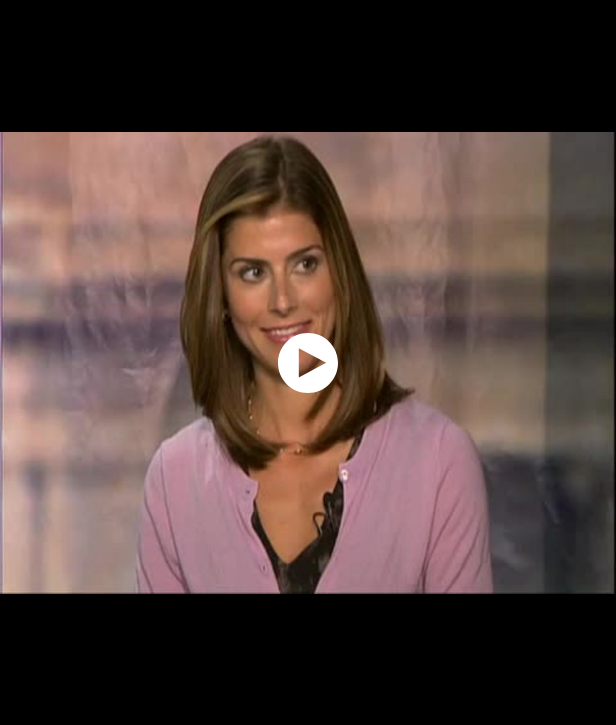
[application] (308, 362)
